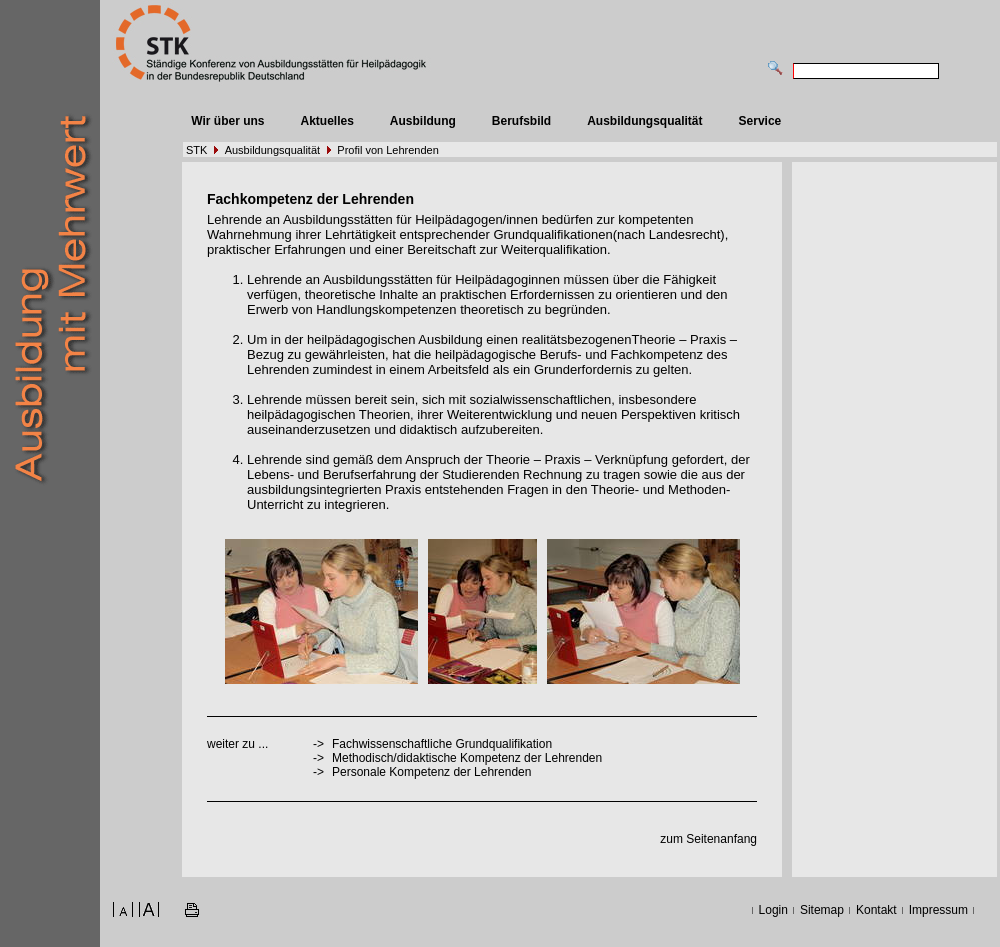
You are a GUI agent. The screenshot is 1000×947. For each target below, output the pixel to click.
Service (760, 121)
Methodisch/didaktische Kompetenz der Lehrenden (467, 758)
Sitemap (822, 910)
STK (196, 150)
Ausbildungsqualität (644, 121)
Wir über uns (227, 121)
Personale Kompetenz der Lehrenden (431, 772)
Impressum (938, 910)
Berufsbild (521, 121)
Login (773, 910)
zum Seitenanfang (708, 839)
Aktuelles (326, 121)
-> (318, 772)
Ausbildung (423, 121)
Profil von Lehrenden (388, 150)
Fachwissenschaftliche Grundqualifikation (442, 744)
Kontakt (876, 910)
